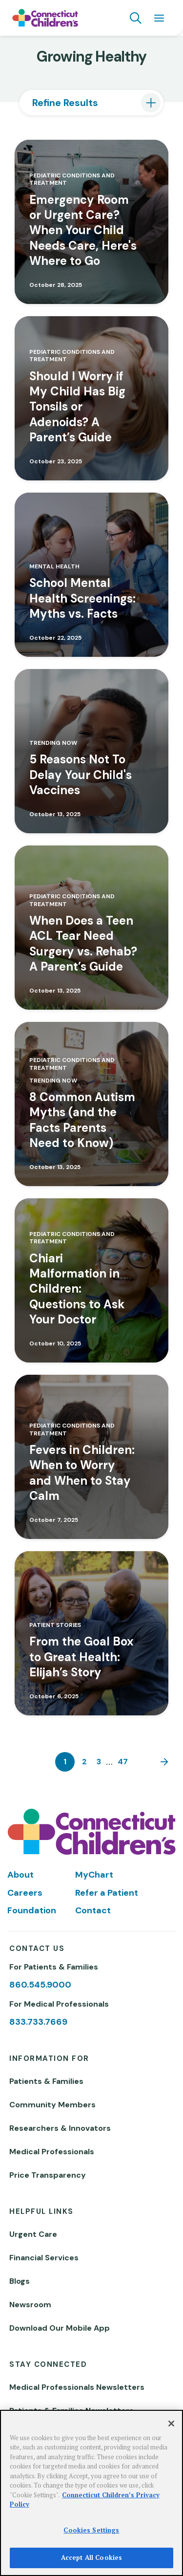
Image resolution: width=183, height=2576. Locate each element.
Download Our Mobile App (59, 2328)
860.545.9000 (40, 1985)
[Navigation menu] (159, 18)
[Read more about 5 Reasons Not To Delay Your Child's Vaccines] (91, 751)
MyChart (94, 1875)
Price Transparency (47, 2175)
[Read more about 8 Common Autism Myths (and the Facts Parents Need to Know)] (91, 1104)
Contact (93, 1910)
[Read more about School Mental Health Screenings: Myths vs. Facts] (91, 575)
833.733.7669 (38, 2022)
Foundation (31, 1910)
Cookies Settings (91, 2530)
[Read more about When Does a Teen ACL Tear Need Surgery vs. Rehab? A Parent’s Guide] (91, 927)
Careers (24, 1893)
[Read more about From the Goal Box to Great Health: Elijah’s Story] (91, 1633)
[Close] (171, 2423)
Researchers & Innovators (60, 2128)
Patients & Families (46, 2081)
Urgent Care (33, 2234)
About (20, 1875)
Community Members (52, 2105)
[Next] (162, 1762)
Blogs (19, 2281)
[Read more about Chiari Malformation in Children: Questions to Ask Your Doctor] (91, 1280)
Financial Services (44, 2257)
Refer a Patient (106, 1893)
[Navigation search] (135, 18)
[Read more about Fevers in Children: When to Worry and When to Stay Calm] (91, 1457)
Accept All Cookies (91, 2557)
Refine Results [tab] (65, 102)
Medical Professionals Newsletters (76, 2387)
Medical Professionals (51, 2151)
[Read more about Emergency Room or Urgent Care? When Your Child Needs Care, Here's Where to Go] (91, 222)
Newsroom (30, 2304)
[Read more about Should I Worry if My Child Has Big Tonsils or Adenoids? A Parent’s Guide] (91, 398)
